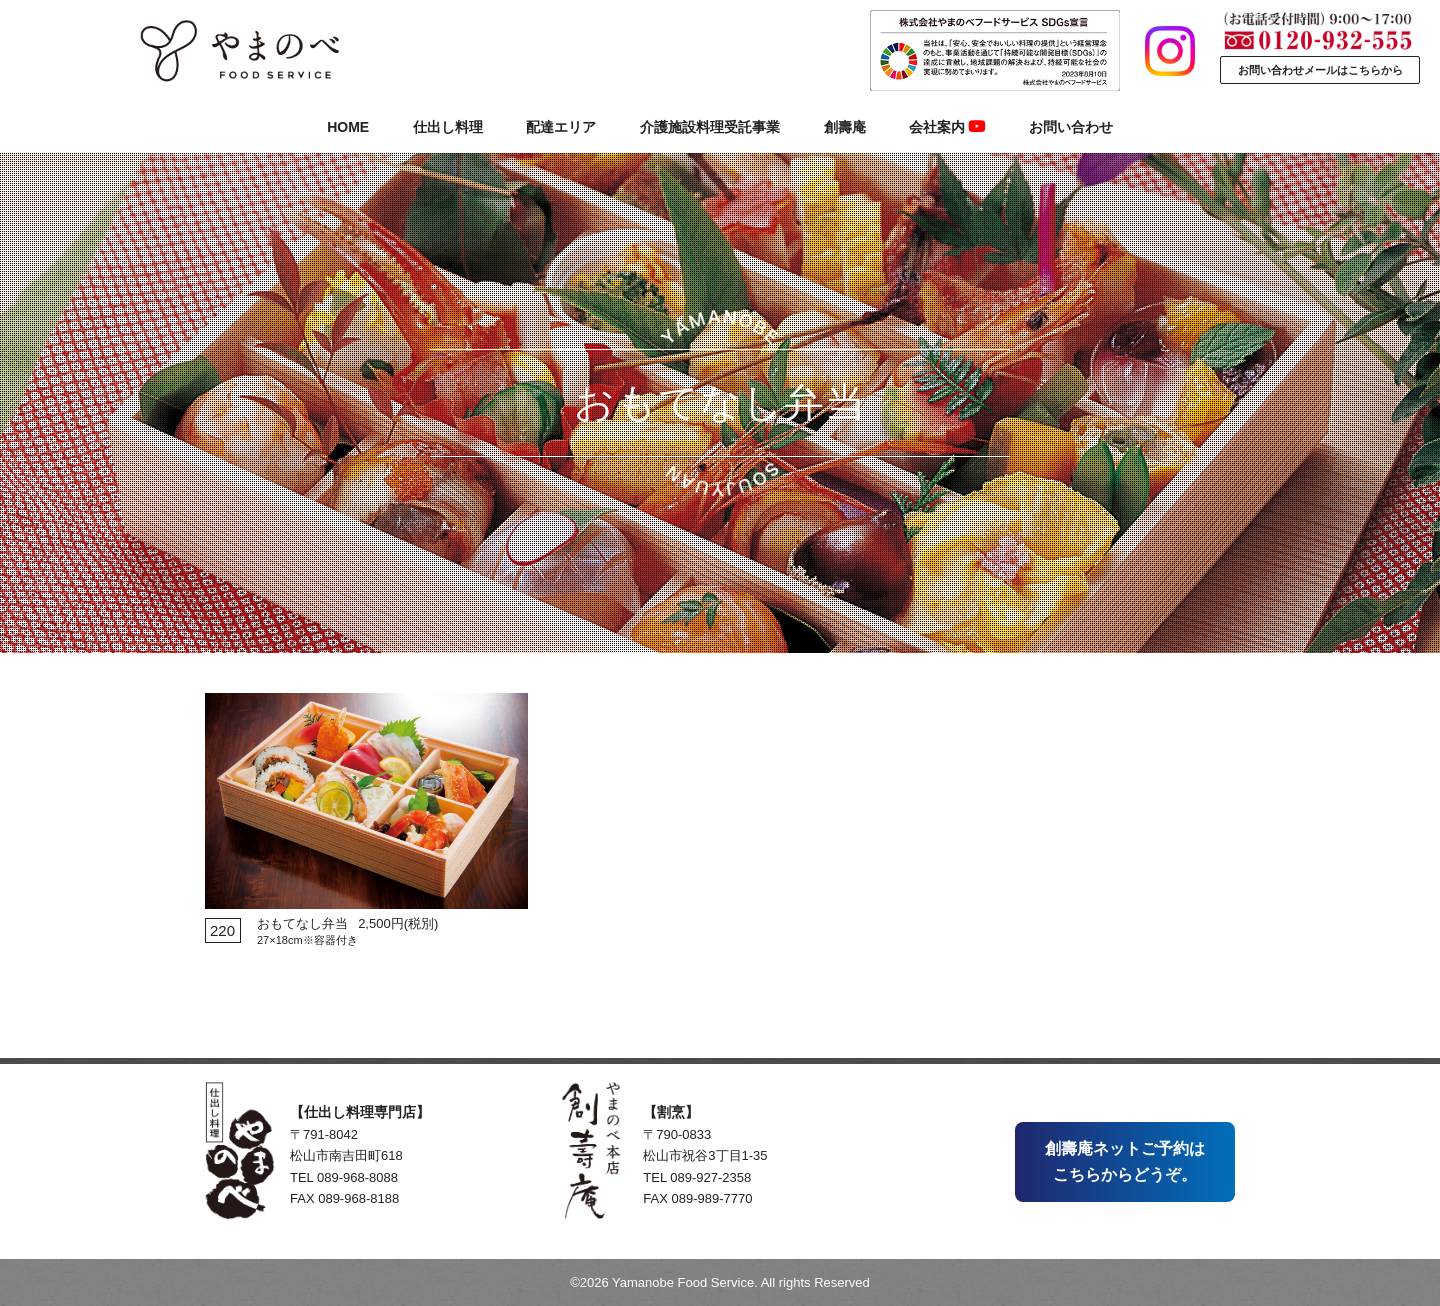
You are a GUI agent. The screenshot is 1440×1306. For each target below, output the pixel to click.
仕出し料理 (448, 127)
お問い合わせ (1071, 127)
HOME (348, 127)
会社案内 (947, 127)
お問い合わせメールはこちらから (1320, 70)
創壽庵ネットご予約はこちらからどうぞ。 (1125, 1161)
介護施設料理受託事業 (710, 127)
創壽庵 (845, 127)
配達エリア (561, 127)
